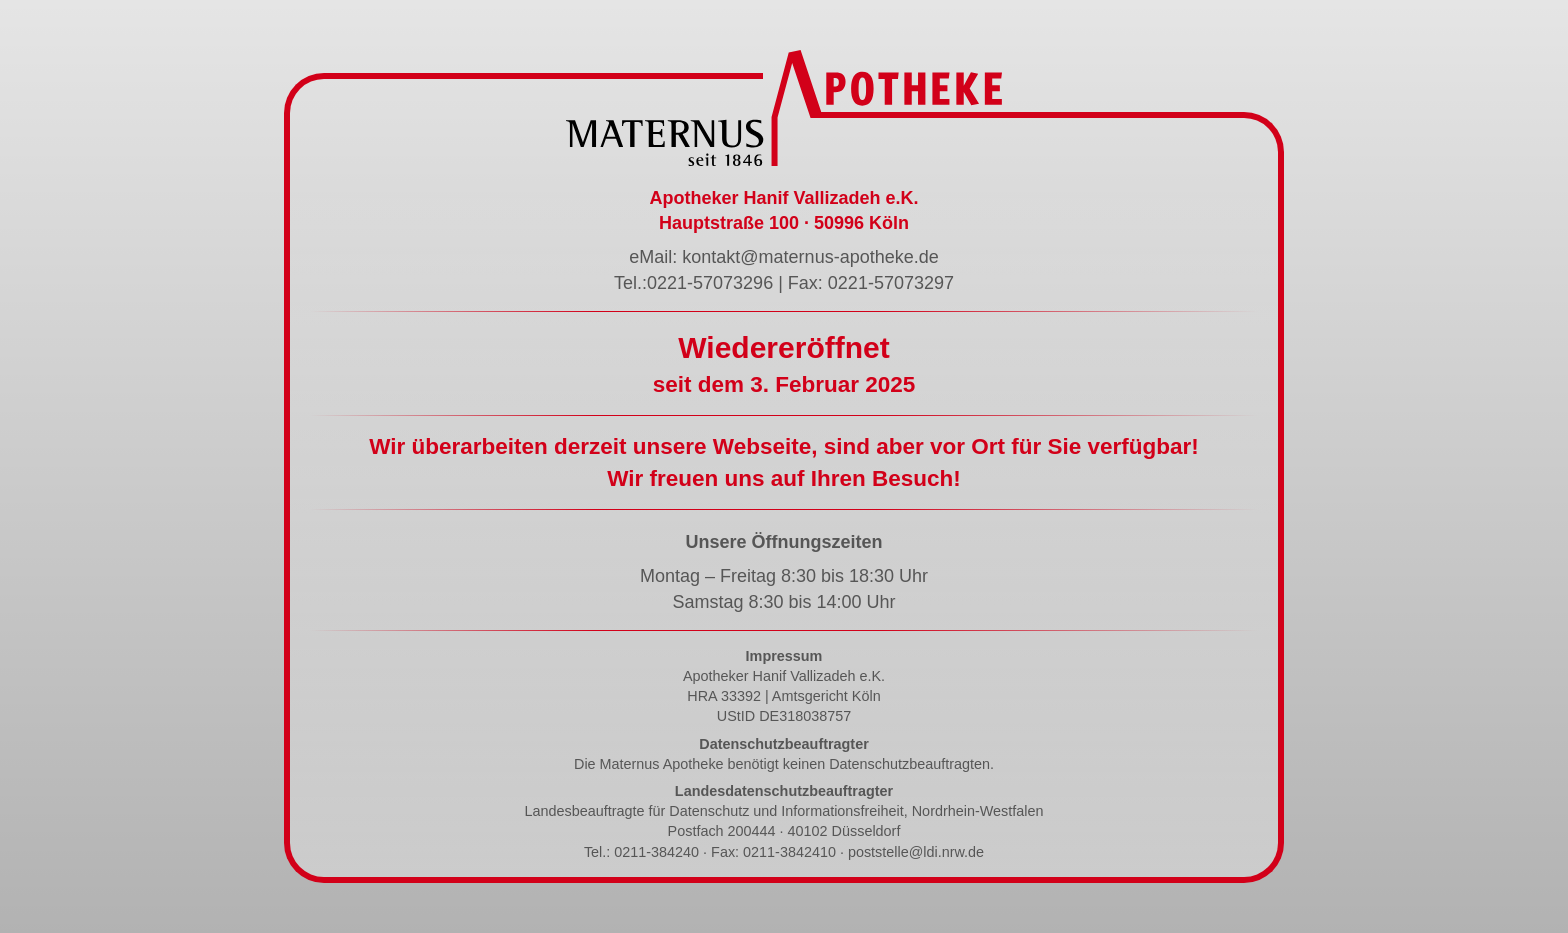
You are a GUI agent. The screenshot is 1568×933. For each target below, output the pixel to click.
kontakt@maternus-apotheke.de (810, 257)
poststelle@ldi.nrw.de (916, 852)
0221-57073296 (710, 283)
